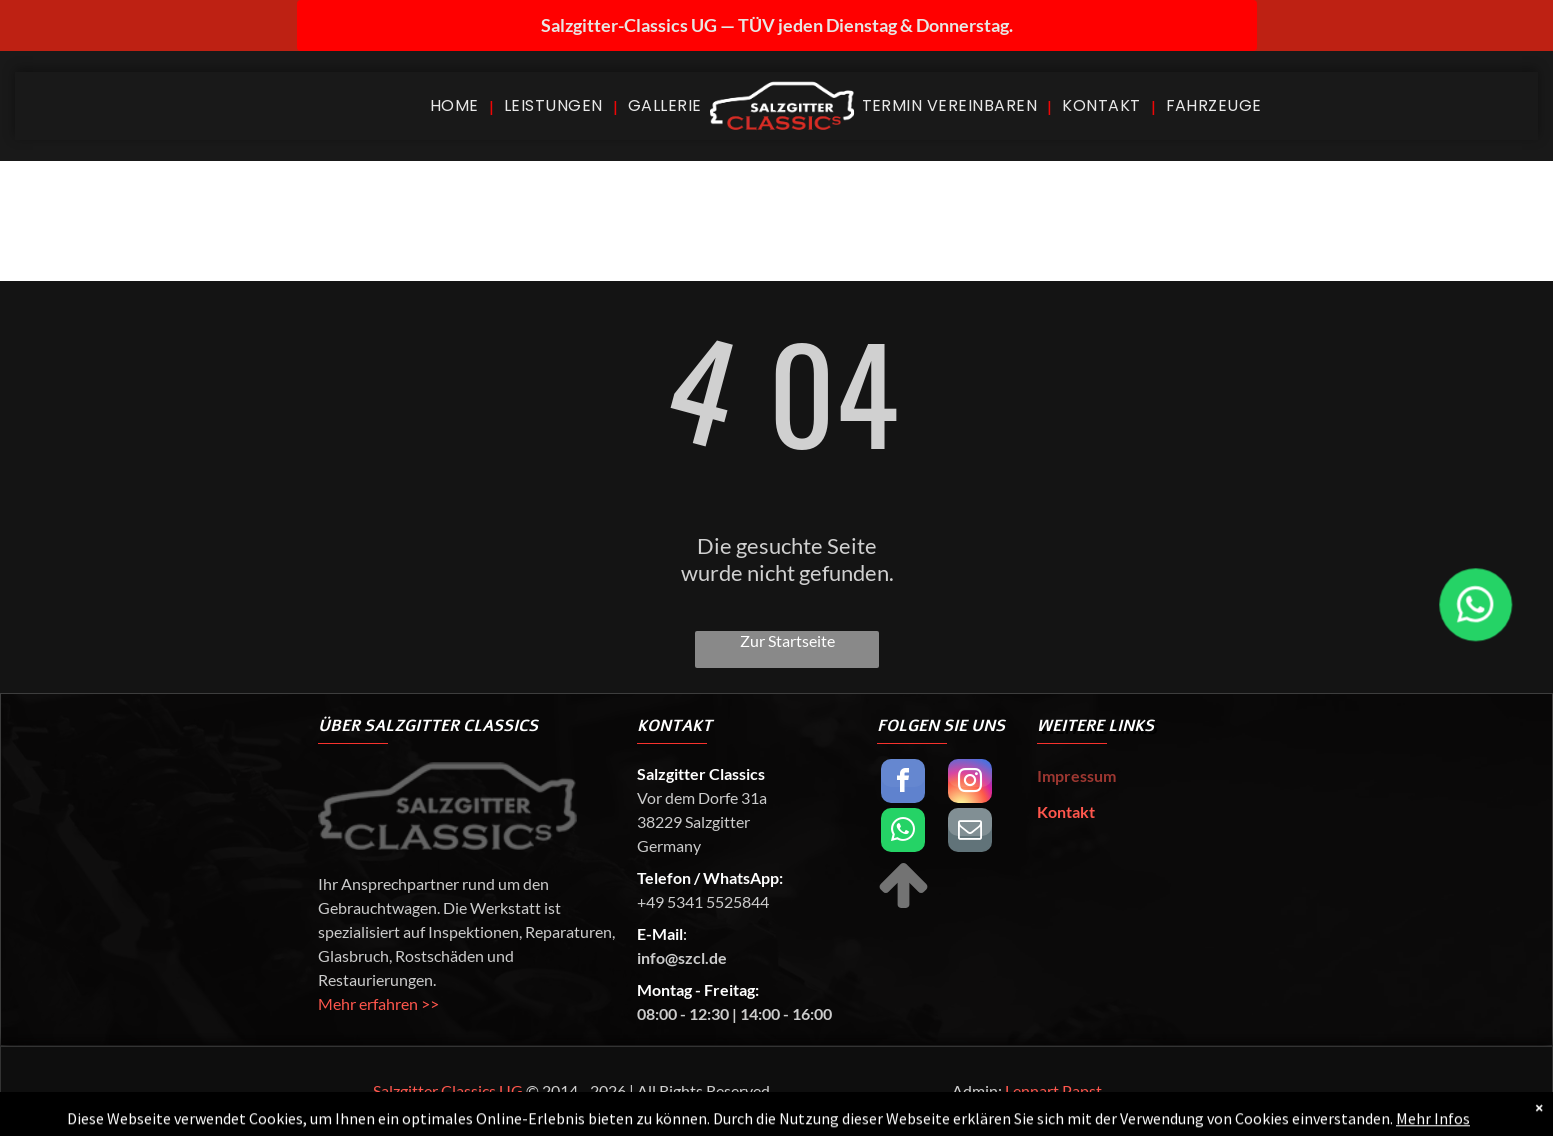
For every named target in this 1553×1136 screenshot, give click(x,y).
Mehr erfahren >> (378, 1003)
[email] (970, 832)
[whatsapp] (903, 832)
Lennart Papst (1053, 1090)
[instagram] (970, 783)
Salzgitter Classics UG (448, 1090)
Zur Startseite (787, 640)
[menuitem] (457, 105)
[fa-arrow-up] (903, 905)
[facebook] (903, 783)
